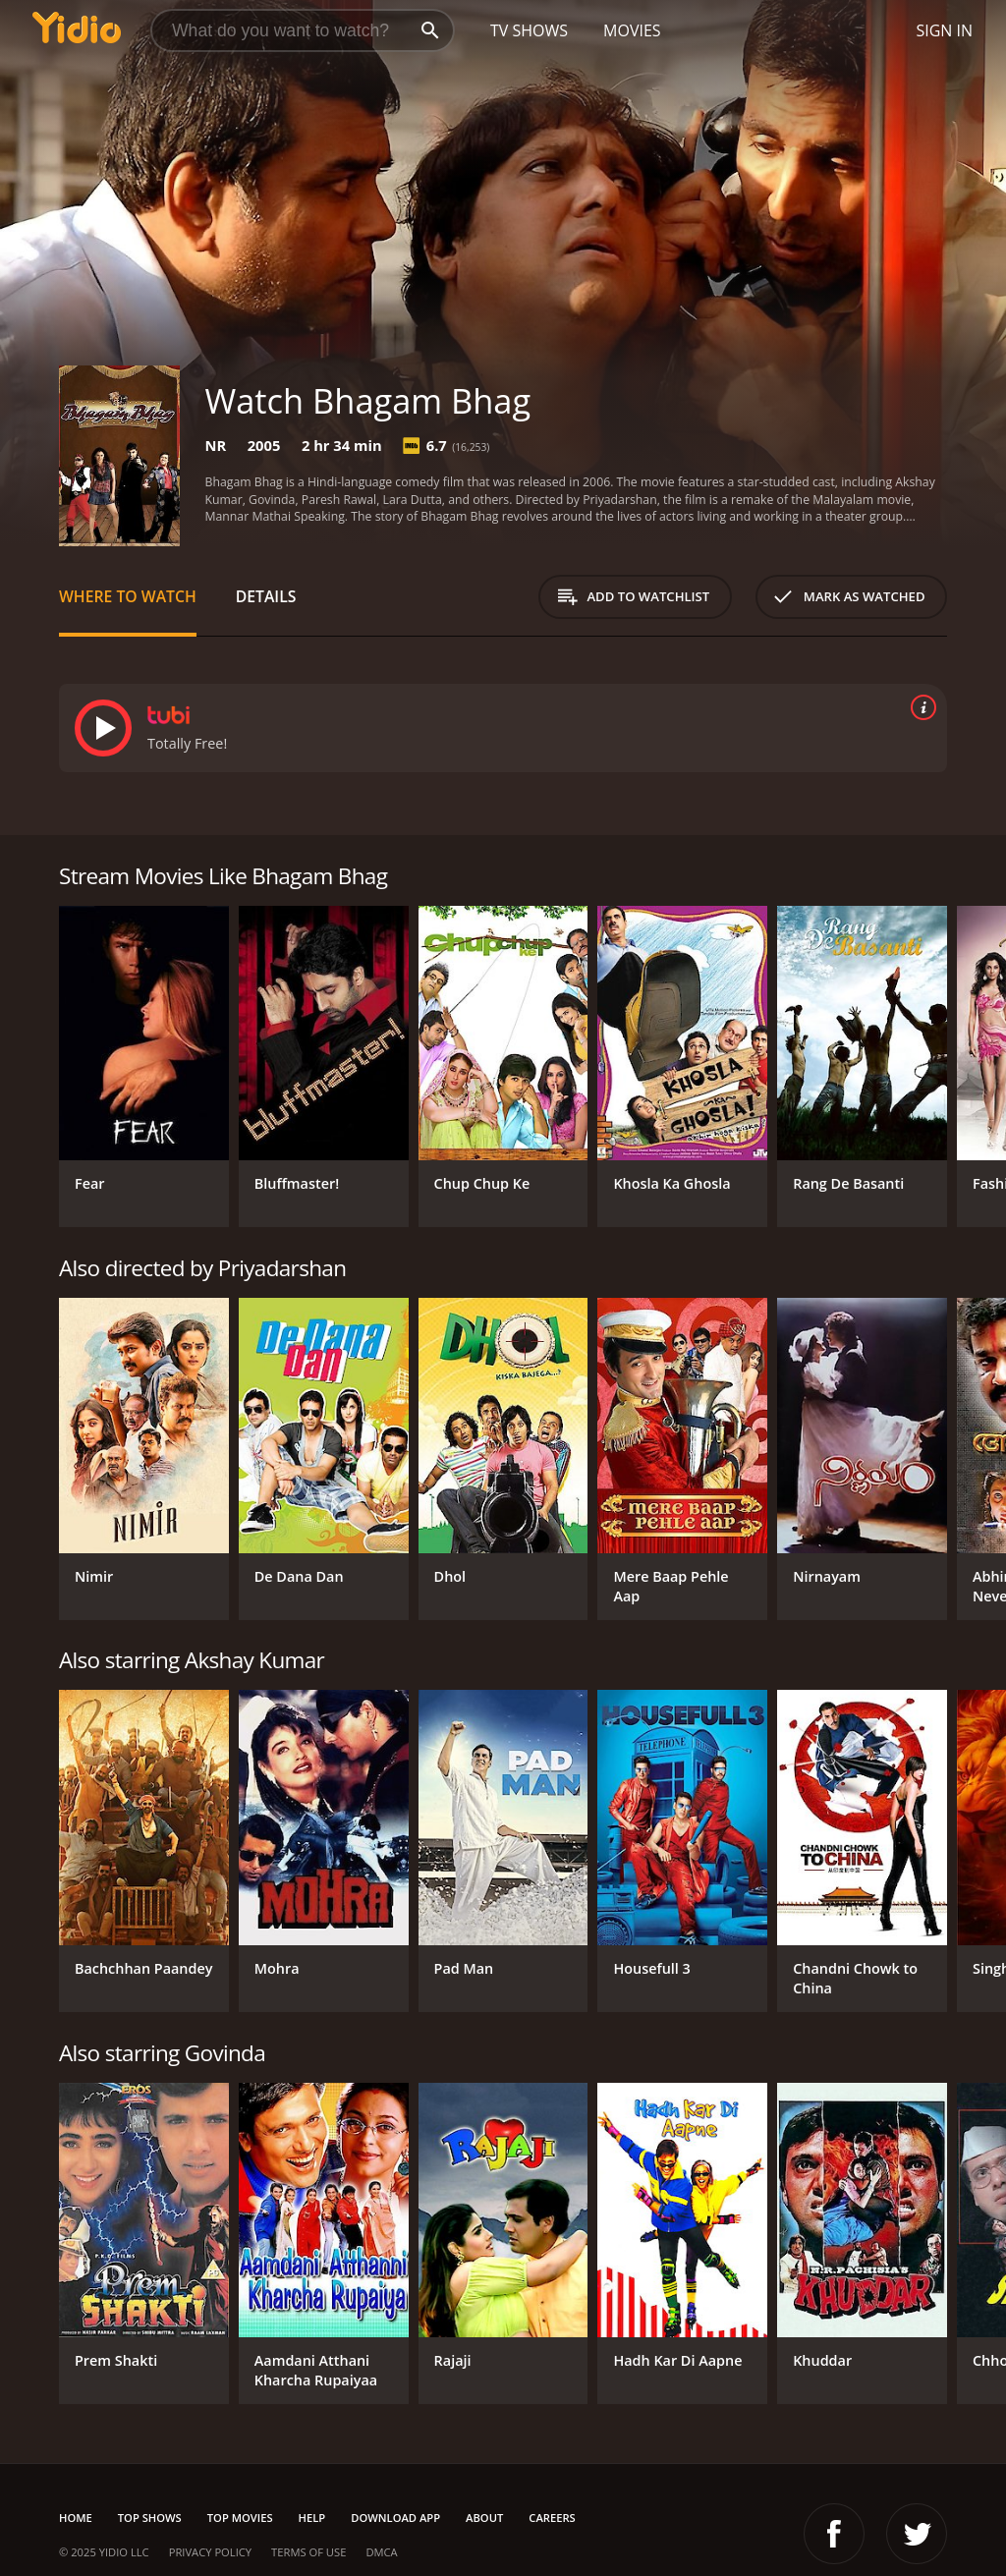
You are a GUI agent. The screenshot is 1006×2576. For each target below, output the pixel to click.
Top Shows (150, 2517)
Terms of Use (308, 2552)
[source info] (919, 707)
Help (312, 2517)
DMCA (381, 2552)
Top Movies (240, 2517)
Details (266, 596)
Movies (632, 30)
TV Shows (529, 30)
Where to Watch (127, 596)
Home (75, 2517)
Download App (395, 2517)
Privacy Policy (210, 2552)
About (484, 2517)
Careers (552, 2517)
